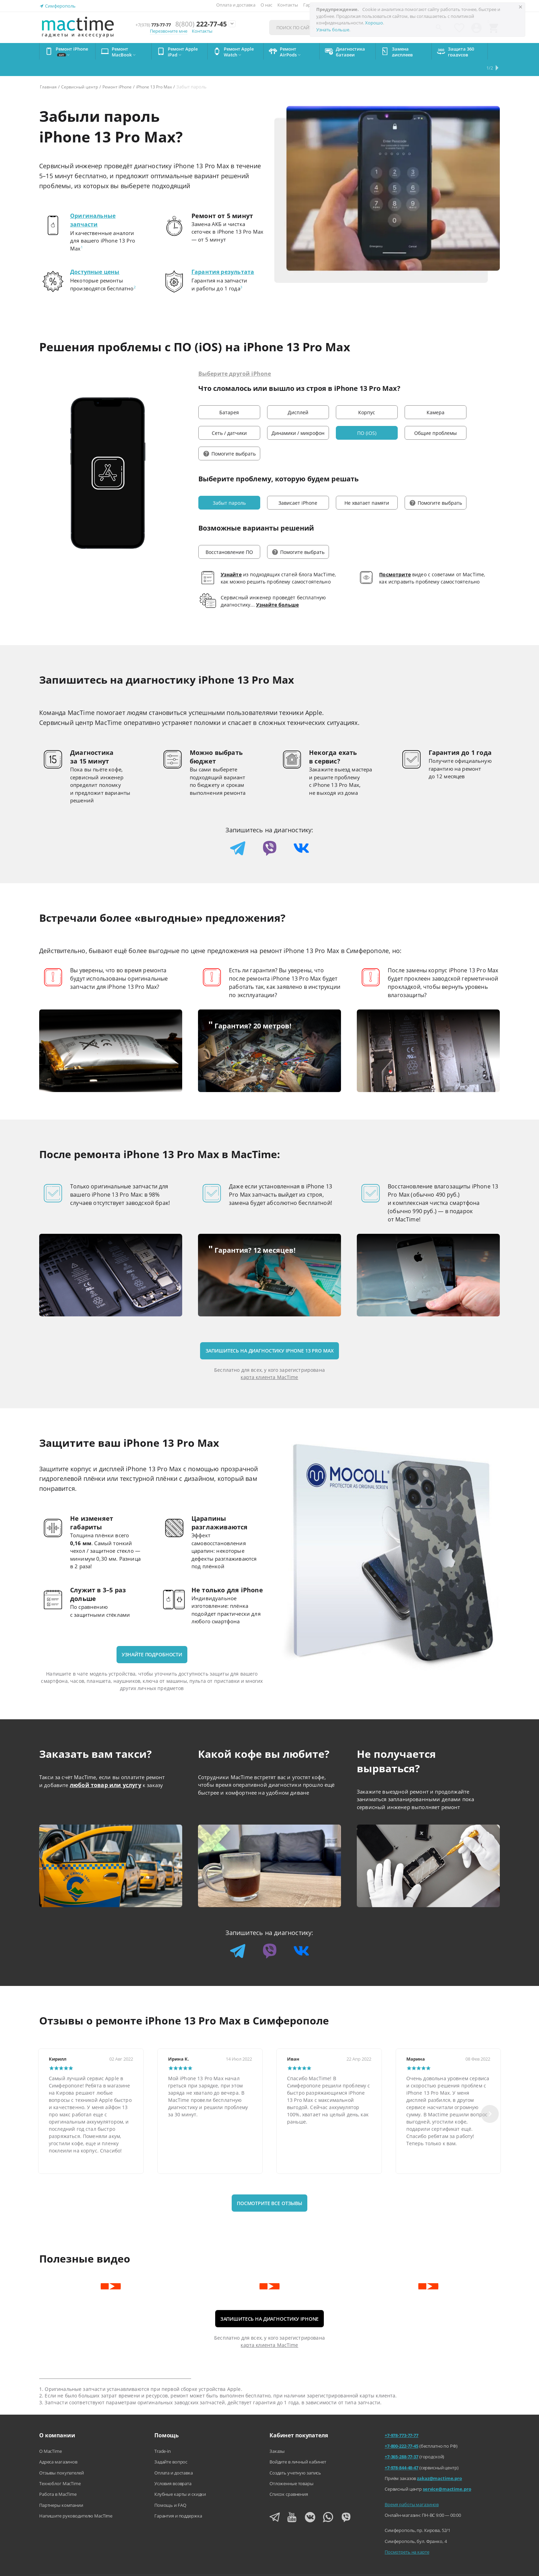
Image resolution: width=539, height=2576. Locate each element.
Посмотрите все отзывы (269, 2186)
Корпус (366, 395)
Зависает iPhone (297, 486)
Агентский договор (291, 2565)
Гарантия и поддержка (178, 2499)
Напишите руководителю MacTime (75, 2499)
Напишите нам (241, 2565)
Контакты (287, 5)
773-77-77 (153, 24)
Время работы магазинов (412, 2487)
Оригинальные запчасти (95, 203)
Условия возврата (172, 2466)
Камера (435, 395)
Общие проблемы (435, 416)
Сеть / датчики (229, 416)
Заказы (277, 2434)
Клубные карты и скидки (180, 2477)
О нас (266, 5)
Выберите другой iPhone (239, 350)
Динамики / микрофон (298, 416)
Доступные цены (98, 255)
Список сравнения (289, 2477)
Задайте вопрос (170, 2445)
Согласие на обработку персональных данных (453, 2565)
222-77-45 (211, 24)
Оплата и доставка (235, 5)
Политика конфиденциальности (358, 2565)
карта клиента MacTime (269, 1360)
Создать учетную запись (295, 2456)
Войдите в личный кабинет (298, 2445)
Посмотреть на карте (407, 2535)
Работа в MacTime (58, 2477)
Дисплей (298, 395)
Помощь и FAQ (170, 2488)
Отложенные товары (292, 2466)
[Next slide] (490, 2097)
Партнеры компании (61, 2488)
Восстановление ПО (229, 535)
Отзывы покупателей (61, 2456)
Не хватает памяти (366, 486)
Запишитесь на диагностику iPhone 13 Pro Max (270, 1333)
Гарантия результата (226, 255)
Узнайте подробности (152, 1637)
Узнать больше (332, 29)
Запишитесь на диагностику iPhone (269, 2302)
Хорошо (374, 23)
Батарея (229, 395)
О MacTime (50, 2434)
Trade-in (162, 2434)
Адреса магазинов (58, 2445)
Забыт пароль (229, 486)
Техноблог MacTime (60, 2466)
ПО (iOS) (366, 416)
